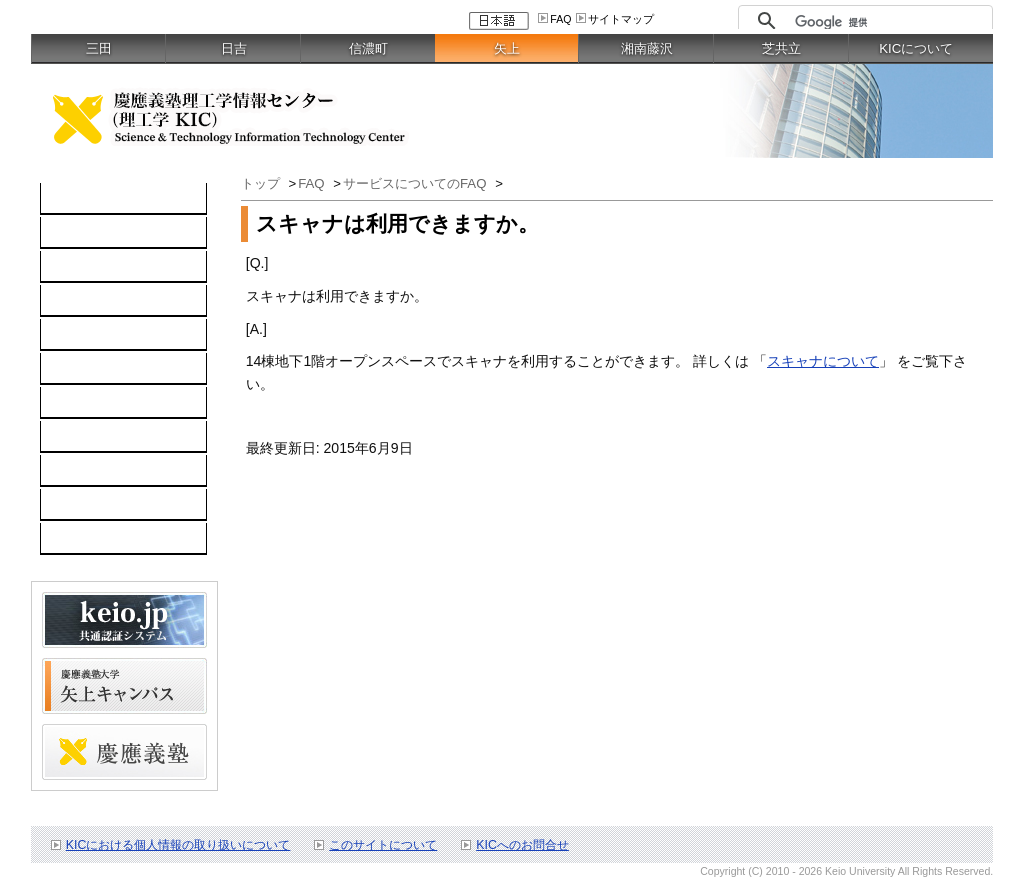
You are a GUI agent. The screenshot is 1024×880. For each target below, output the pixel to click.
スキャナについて (823, 361)
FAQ (560, 19)
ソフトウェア (93, 301)
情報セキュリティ (107, 369)
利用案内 (79, 403)
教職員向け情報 (100, 539)
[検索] (888, 22)
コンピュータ (93, 233)
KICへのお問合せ (522, 845)
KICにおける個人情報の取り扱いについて (178, 845)
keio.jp (71, 335)
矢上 (507, 48)
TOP (65, 199)
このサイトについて (383, 845)
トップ (262, 183)
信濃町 (368, 48)
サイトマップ (621, 19)
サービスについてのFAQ (416, 183)
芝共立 (781, 48)
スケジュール (93, 471)
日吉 (234, 48)
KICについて (916, 48)
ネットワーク (93, 267)
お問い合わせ (93, 437)
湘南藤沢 (647, 48)
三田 (99, 48)
